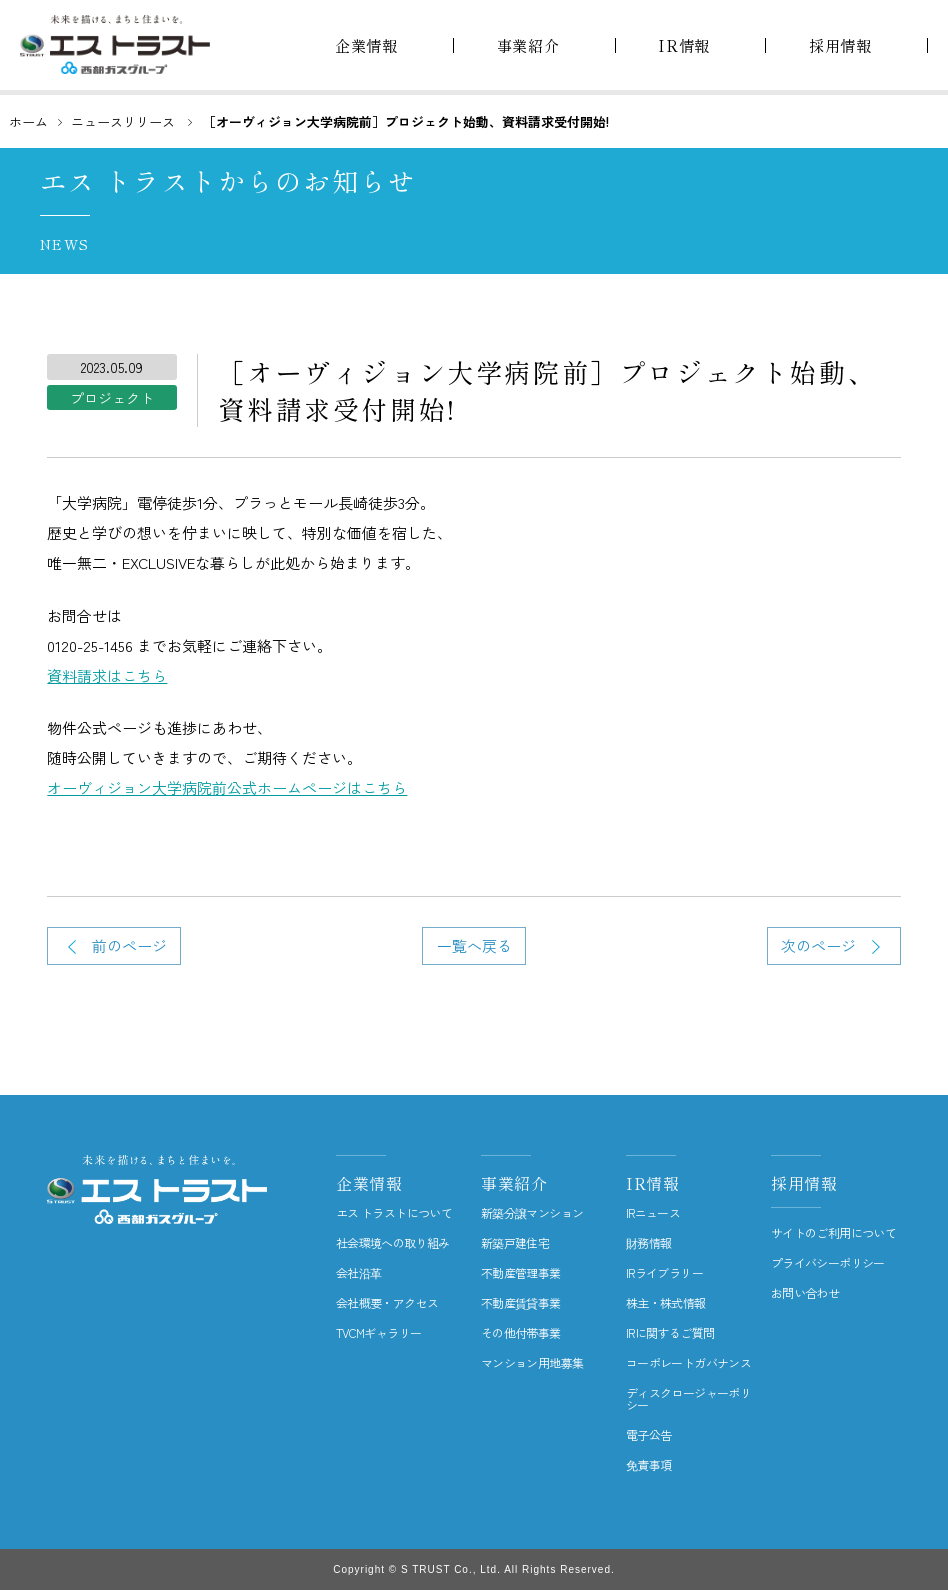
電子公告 (649, 1435)
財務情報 (649, 1243)
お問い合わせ (805, 1293)
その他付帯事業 (521, 1333)
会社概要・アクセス (387, 1303)
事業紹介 (514, 1183)
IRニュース (653, 1213)
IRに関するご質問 (670, 1333)
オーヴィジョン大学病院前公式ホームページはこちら (227, 787)
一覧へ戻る (474, 945)
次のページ (818, 945)
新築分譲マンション (532, 1213)
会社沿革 (359, 1273)
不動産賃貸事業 (521, 1303)
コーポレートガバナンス (688, 1363)
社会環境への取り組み (393, 1243)
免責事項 (649, 1465)
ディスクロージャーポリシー (688, 1399)
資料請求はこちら (107, 675)
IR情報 (653, 1183)
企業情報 (369, 1183)
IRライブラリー (664, 1273)
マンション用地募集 (532, 1363)
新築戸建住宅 (515, 1243)
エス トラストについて (394, 1213)
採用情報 (804, 1183)
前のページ (129, 945)
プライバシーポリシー (828, 1263)
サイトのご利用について (833, 1233)
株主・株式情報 (666, 1303)
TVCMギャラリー (379, 1333)
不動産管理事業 (521, 1273)
